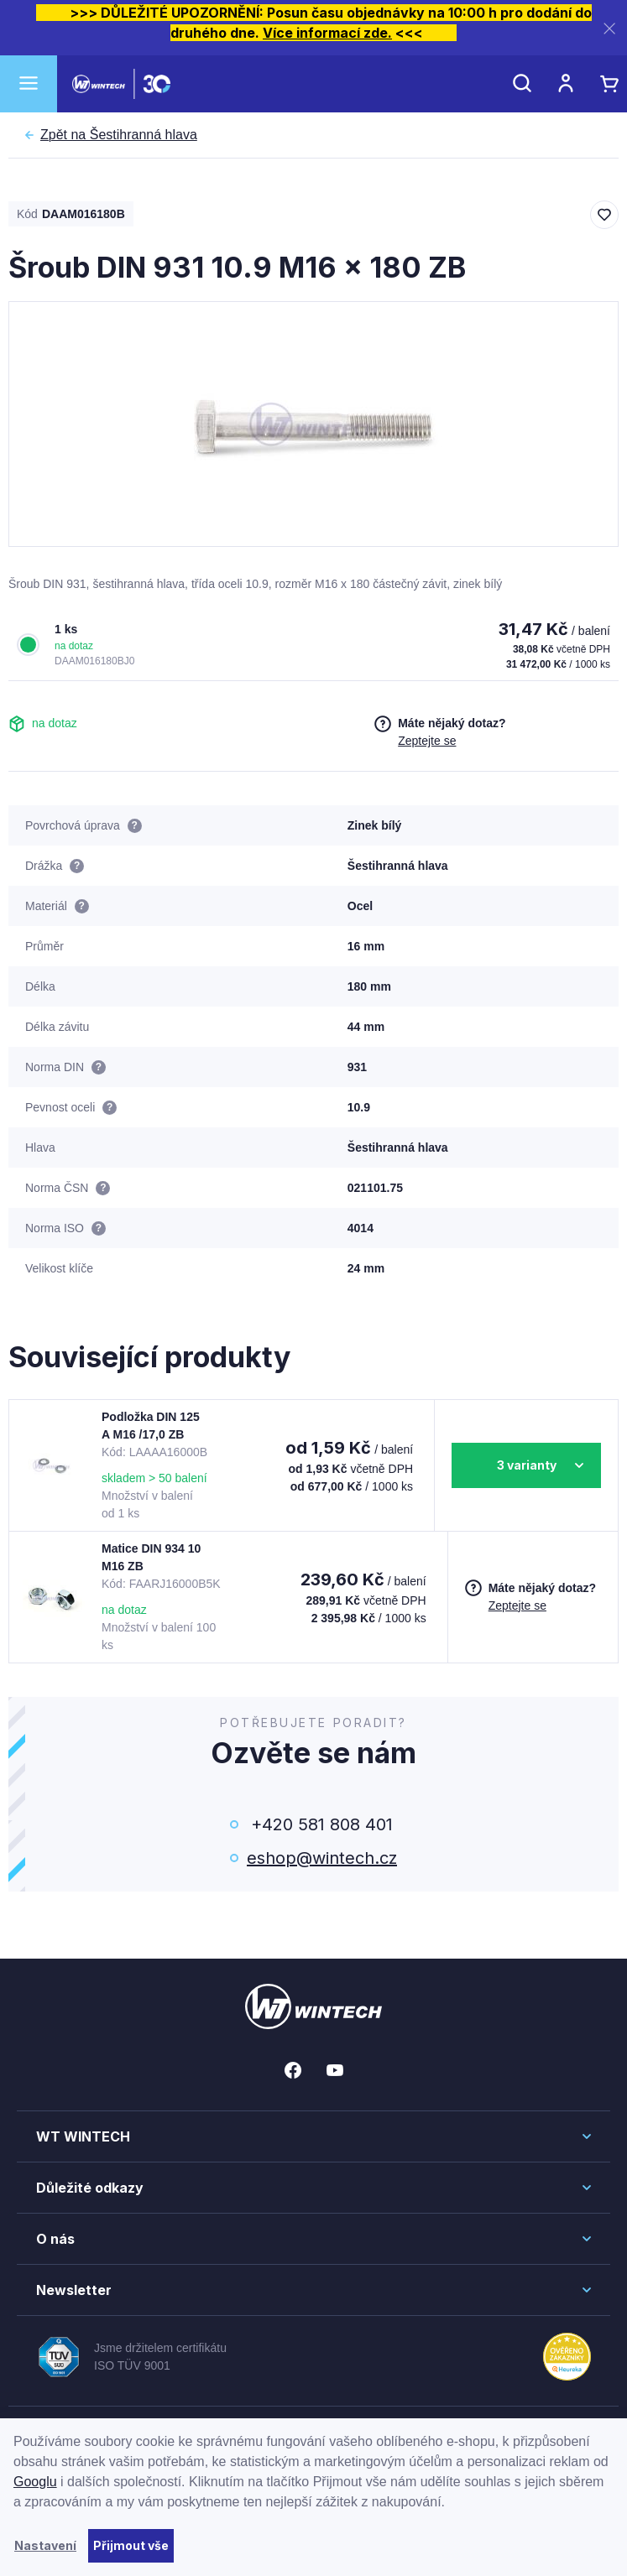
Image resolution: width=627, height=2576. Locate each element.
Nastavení (45, 2545)
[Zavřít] (609, 28)
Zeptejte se (427, 740)
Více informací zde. (327, 32)
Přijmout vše (131, 2545)
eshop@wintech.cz (322, 1858)
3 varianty (526, 1465)
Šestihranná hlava (118, 135)
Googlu (35, 2482)
